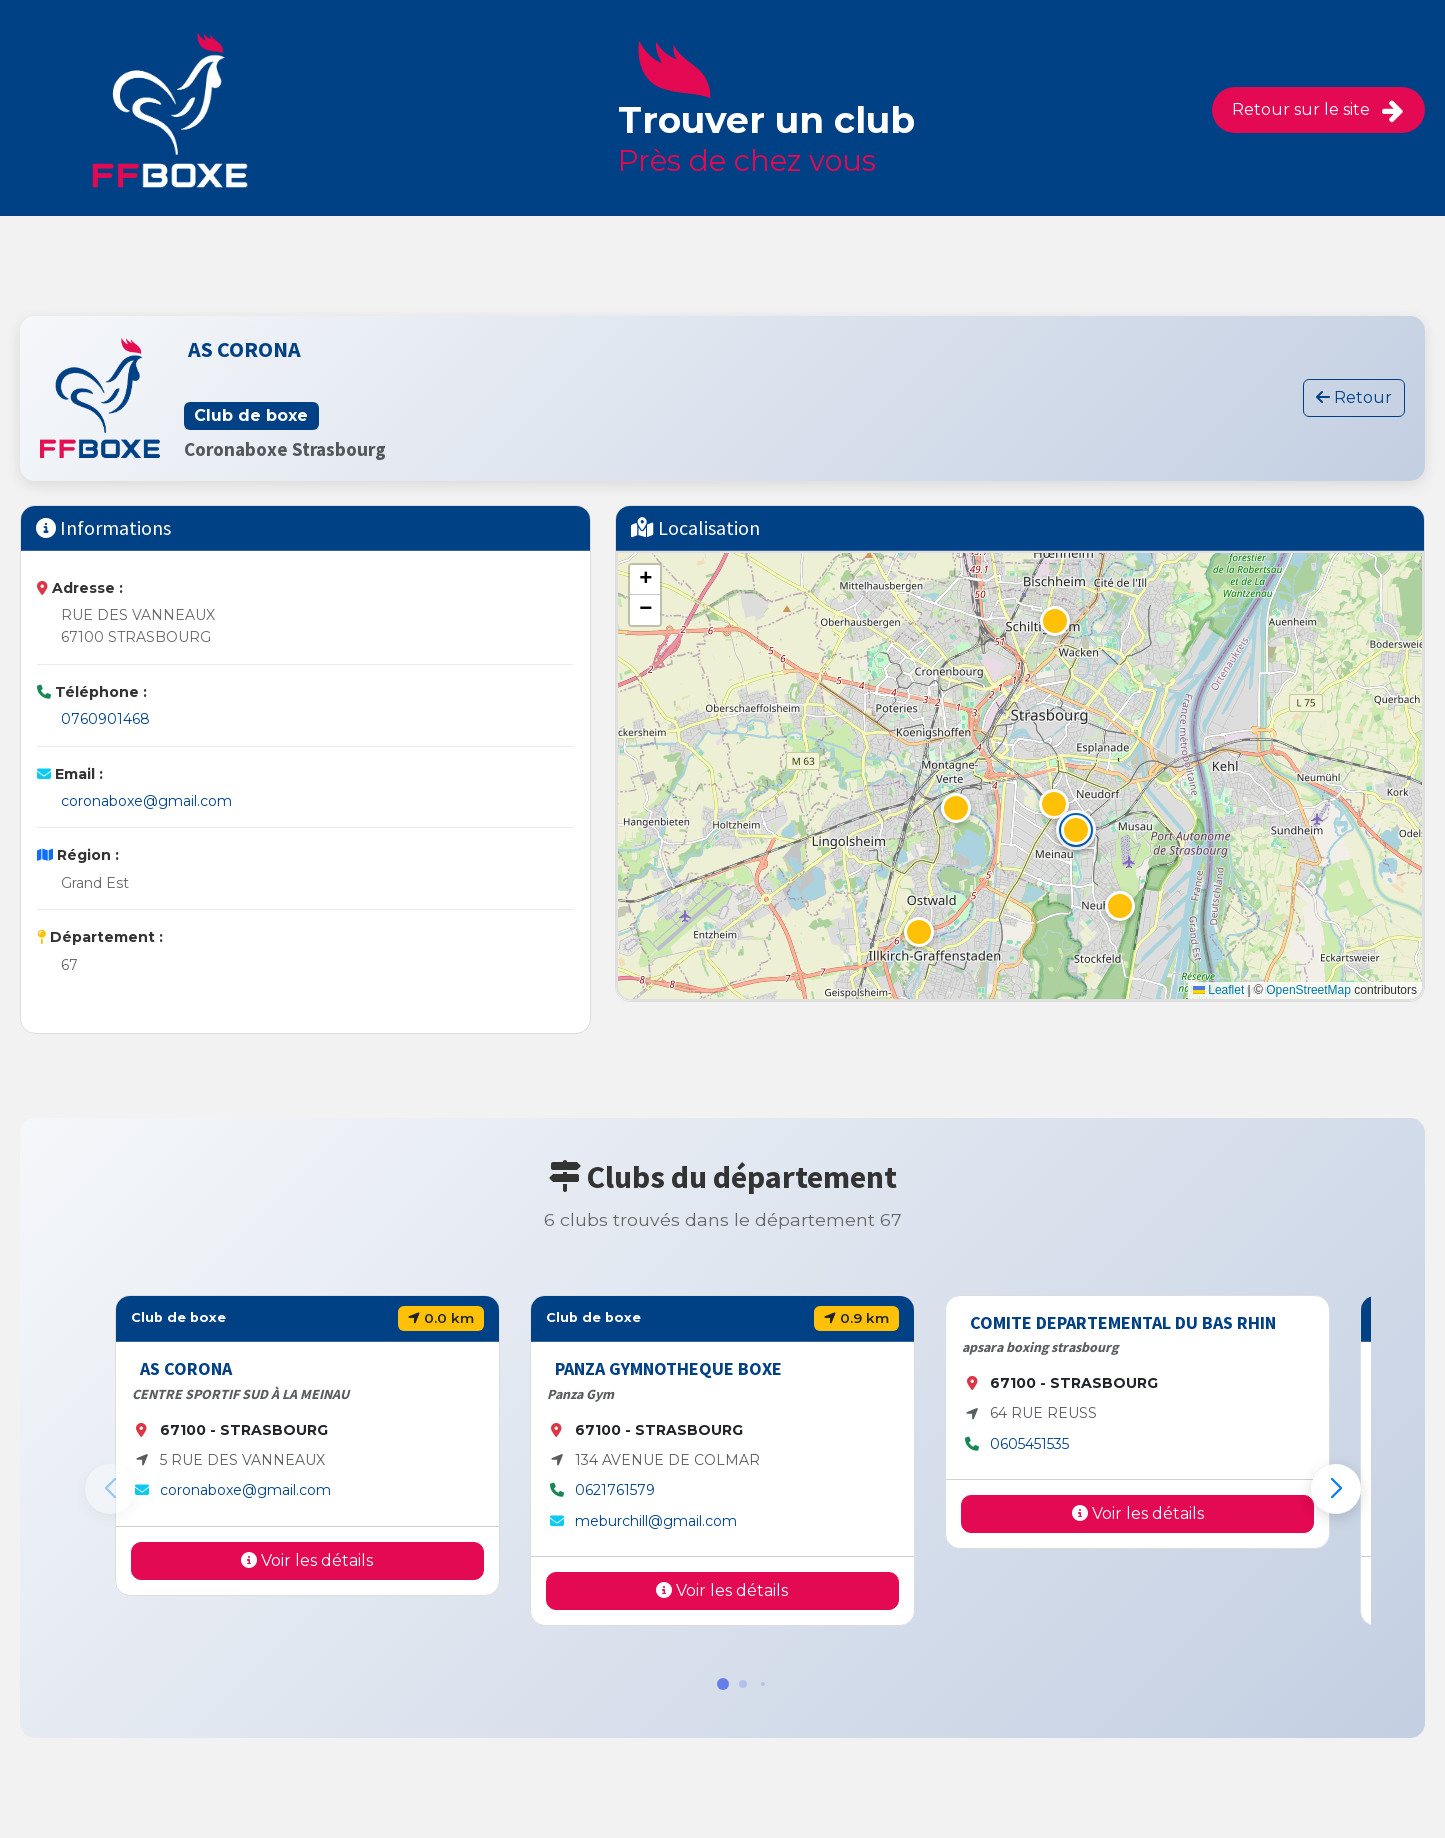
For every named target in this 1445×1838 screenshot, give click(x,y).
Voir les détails (307, 1560)
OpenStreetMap (1308, 990)
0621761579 (615, 1490)
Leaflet (1218, 990)
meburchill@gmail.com (656, 1521)
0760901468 (105, 719)
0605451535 (1029, 1444)
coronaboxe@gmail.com (146, 801)
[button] (1076, 830)
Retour (1354, 397)
